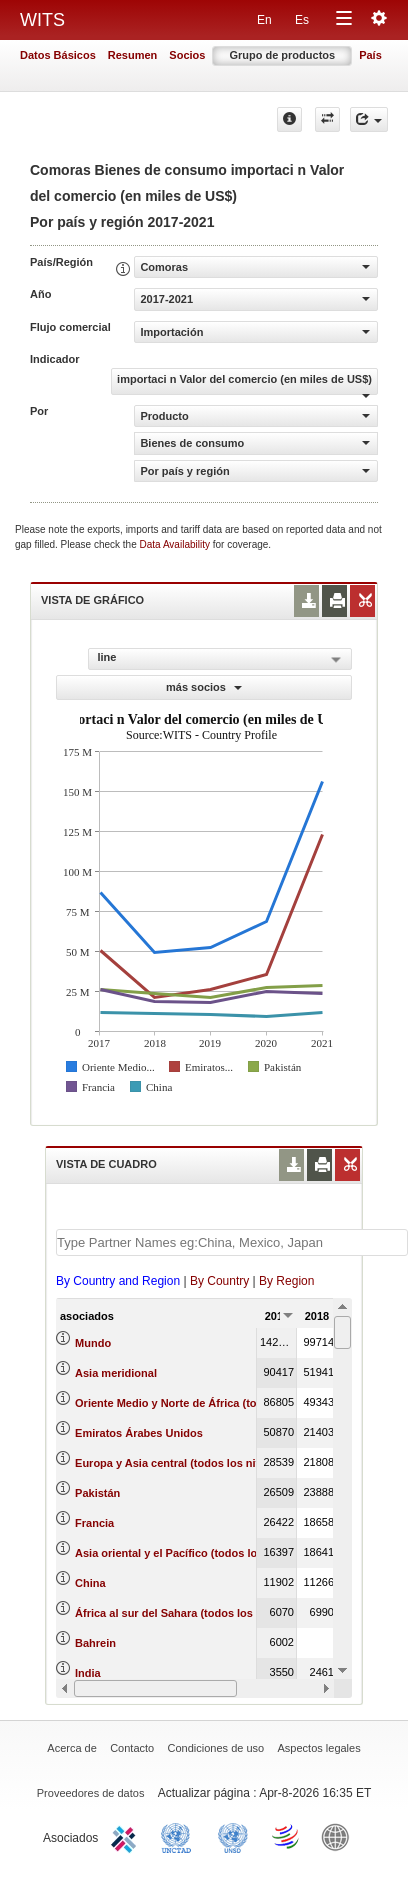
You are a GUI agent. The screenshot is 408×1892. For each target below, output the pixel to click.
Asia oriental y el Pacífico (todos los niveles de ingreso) (220, 1553)
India (88, 1673)
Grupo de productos (282, 55)
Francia (94, 1523)
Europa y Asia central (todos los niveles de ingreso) (210, 1463)
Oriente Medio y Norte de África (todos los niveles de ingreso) (236, 1403)
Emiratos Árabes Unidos (139, 1433)
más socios (204, 687)
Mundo (93, 1343)
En (264, 20)
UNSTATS (233, 1836)
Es (302, 20)
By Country (219, 1281)
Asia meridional (116, 1373)
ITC (127, 1836)
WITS (42, 20)
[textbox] (232, 1242)
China (90, 1583)
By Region (286, 1281)
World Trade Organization (287, 1836)
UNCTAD (180, 1836)
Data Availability (176, 544)
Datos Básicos (58, 55)
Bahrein (95, 1643)
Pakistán (97, 1493)
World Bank (340, 1836)
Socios (187, 55)
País (370, 55)
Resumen (133, 55)
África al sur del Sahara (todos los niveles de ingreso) (215, 1613)
